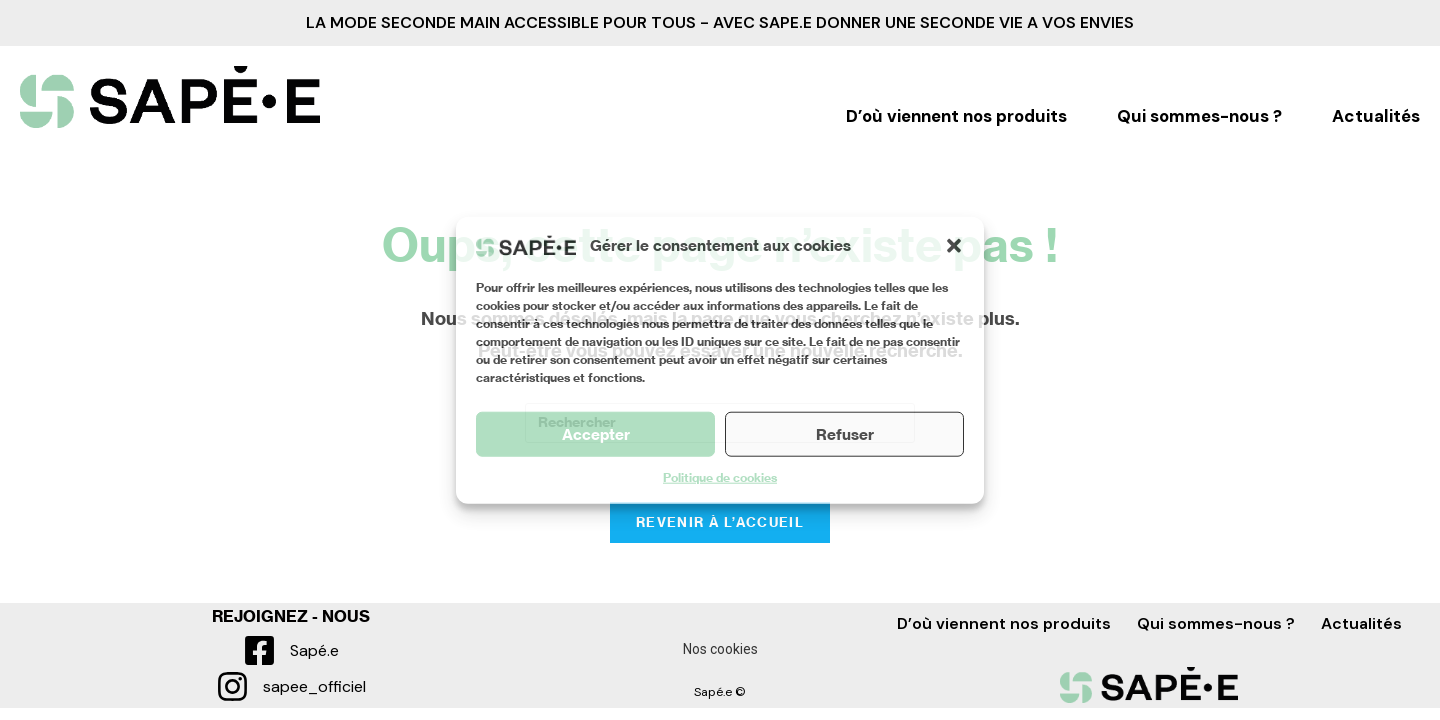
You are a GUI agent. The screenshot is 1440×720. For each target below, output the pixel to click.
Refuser (845, 433)
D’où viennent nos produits (956, 116)
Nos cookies (720, 649)
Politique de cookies (720, 477)
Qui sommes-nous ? (1199, 116)
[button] (954, 245)
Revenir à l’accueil (720, 523)
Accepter (596, 433)
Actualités (1376, 116)
